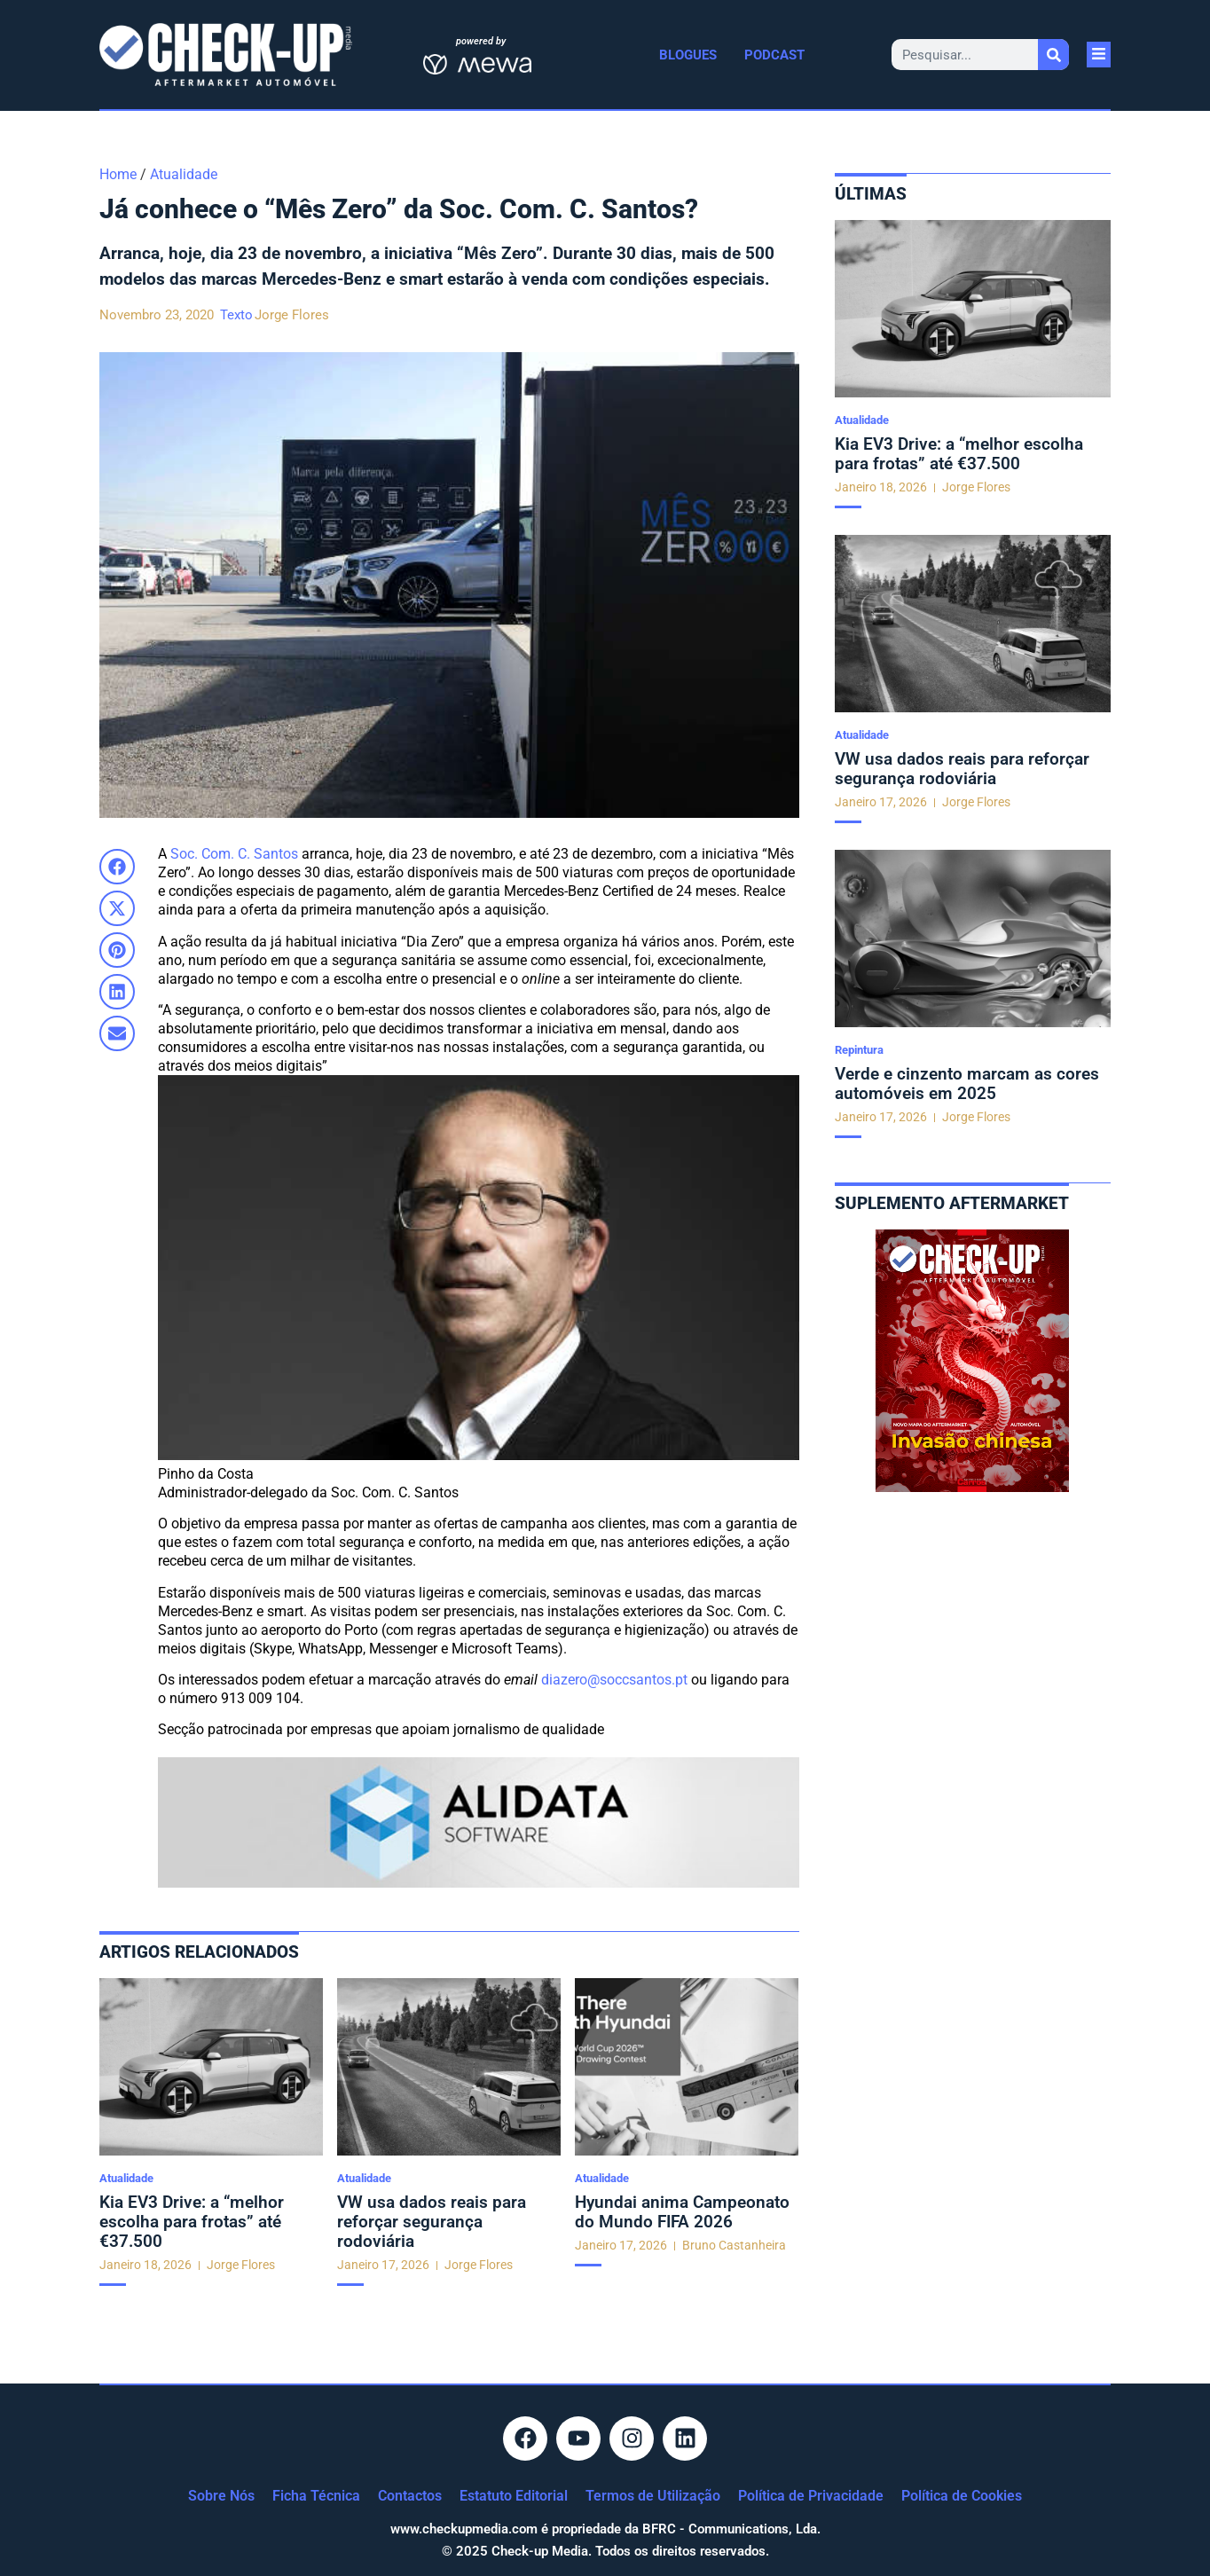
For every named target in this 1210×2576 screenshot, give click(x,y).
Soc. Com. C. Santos (234, 853)
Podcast (774, 55)
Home (118, 174)
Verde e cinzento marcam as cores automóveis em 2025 (967, 1083)
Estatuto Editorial (514, 2495)
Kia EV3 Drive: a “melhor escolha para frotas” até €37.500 (191, 2221)
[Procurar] (1053, 54)
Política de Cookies (961, 2495)
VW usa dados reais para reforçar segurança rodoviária (431, 2221)
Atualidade (183, 174)
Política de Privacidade (811, 2495)
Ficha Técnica (316, 2495)
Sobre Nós (221, 2495)
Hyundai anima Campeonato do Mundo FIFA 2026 (682, 2212)
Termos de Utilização (652, 2495)
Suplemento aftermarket (952, 1203)
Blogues (688, 55)
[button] (117, 866)
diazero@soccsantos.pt (614, 1679)
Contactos (410, 2495)
